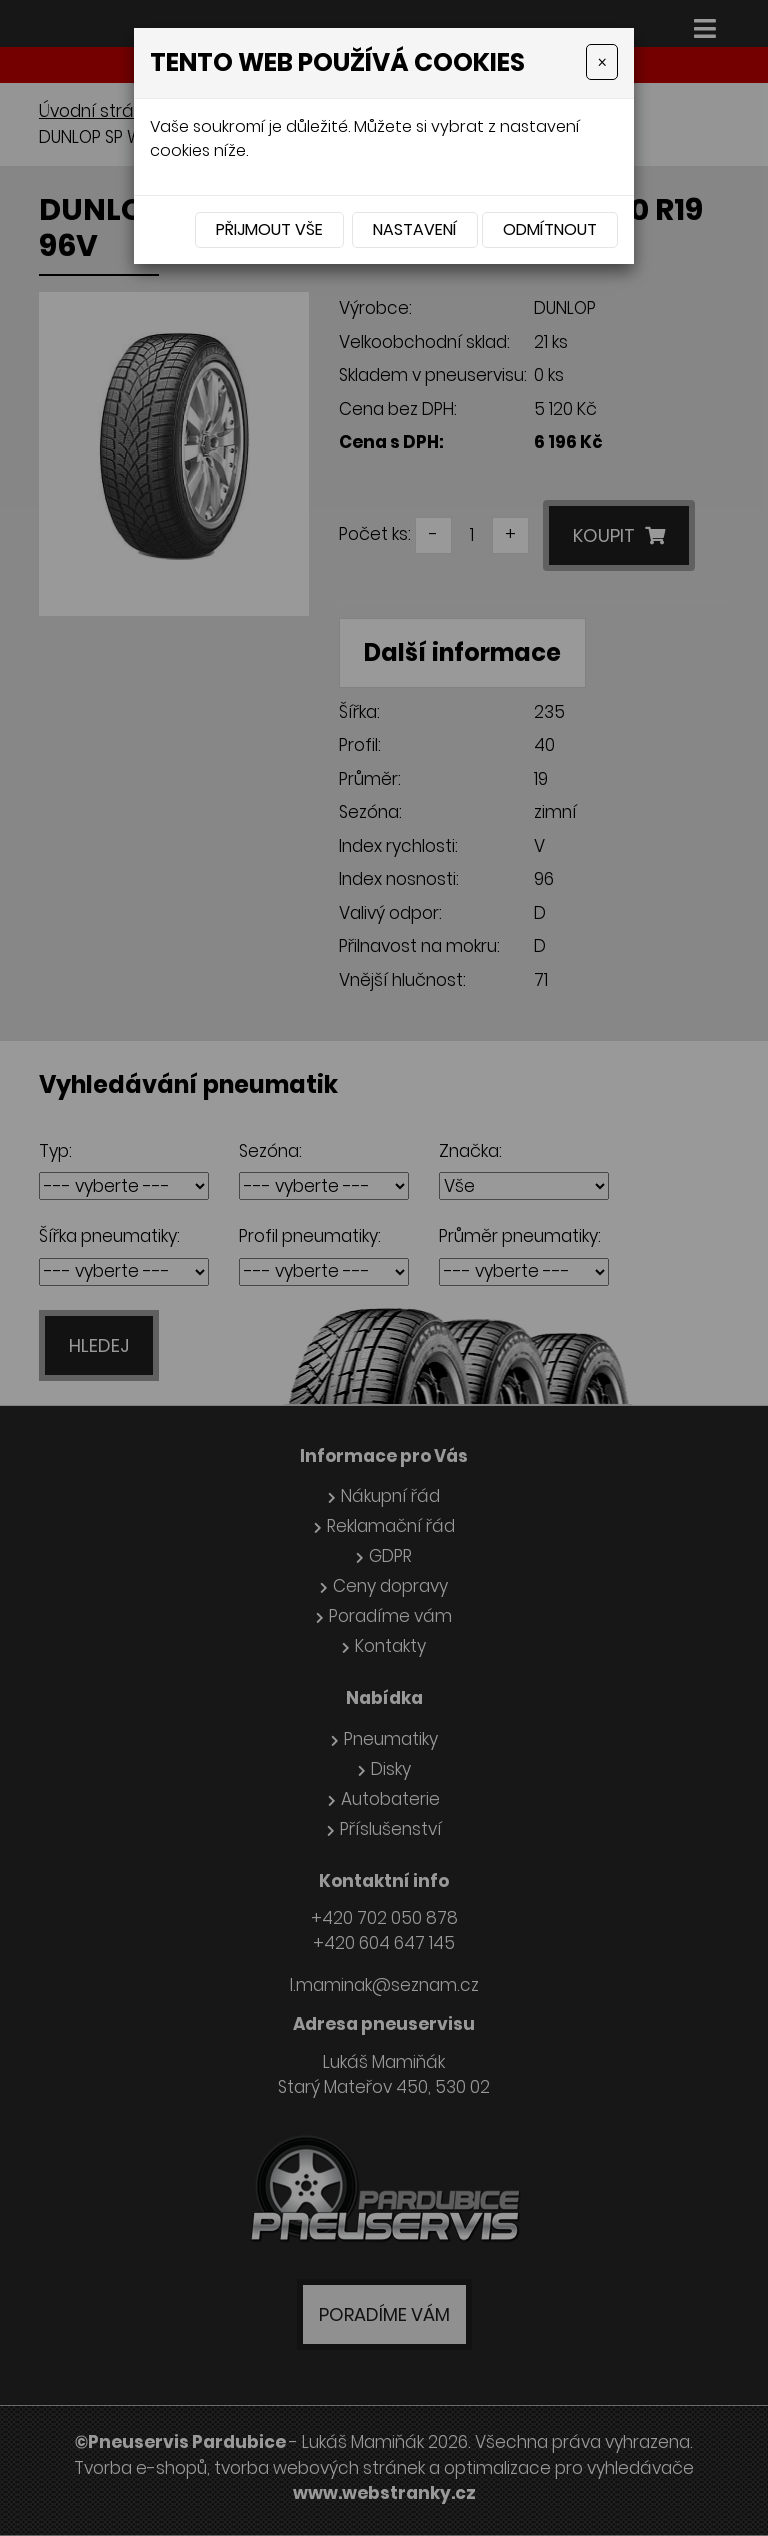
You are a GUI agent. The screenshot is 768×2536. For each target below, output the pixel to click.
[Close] (602, 62)
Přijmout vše (269, 229)
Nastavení (415, 229)
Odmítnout (550, 229)
